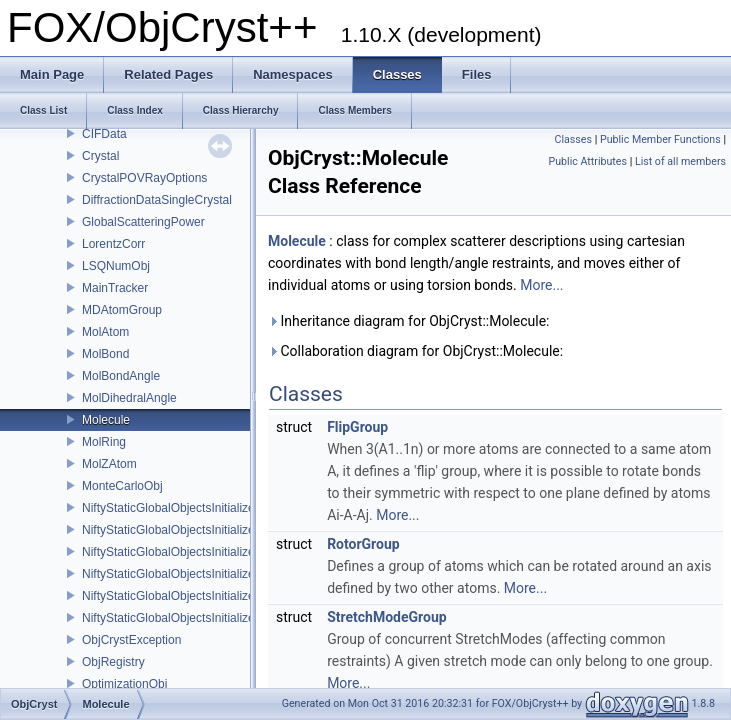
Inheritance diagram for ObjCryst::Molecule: (408, 321)
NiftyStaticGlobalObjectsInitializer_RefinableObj (208, 530)
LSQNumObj (116, 266)
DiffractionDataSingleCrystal (157, 200)
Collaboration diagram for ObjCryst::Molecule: (415, 351)
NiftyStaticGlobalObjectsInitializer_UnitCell (194, 618)
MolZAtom (109, 464)
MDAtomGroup (122, 310)
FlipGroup (357, 427)
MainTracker (115, 288)
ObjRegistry (113, 662)
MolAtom (105, 332)
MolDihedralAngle (129, 398)
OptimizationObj (124, 684)
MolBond (105, 354)
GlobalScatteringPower (143, 222)
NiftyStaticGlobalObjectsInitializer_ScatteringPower (217, 596)
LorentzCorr (113, 244)
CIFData (104, 134)
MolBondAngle (121, 376)
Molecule (106, 420)
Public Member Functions (660, 139)
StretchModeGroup (386, 617)
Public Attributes (587, 161)
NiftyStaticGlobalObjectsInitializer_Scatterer (198, 552)
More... (541, 285)
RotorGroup (363, 544)
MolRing (104, 442)
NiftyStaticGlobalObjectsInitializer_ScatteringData (213, 574)
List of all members (680, 161)
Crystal (100, 156)
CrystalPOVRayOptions (144, 178)
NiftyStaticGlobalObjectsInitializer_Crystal (192, 508)
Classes (573, 139)
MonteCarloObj (122, 486)
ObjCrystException (131, 640)
